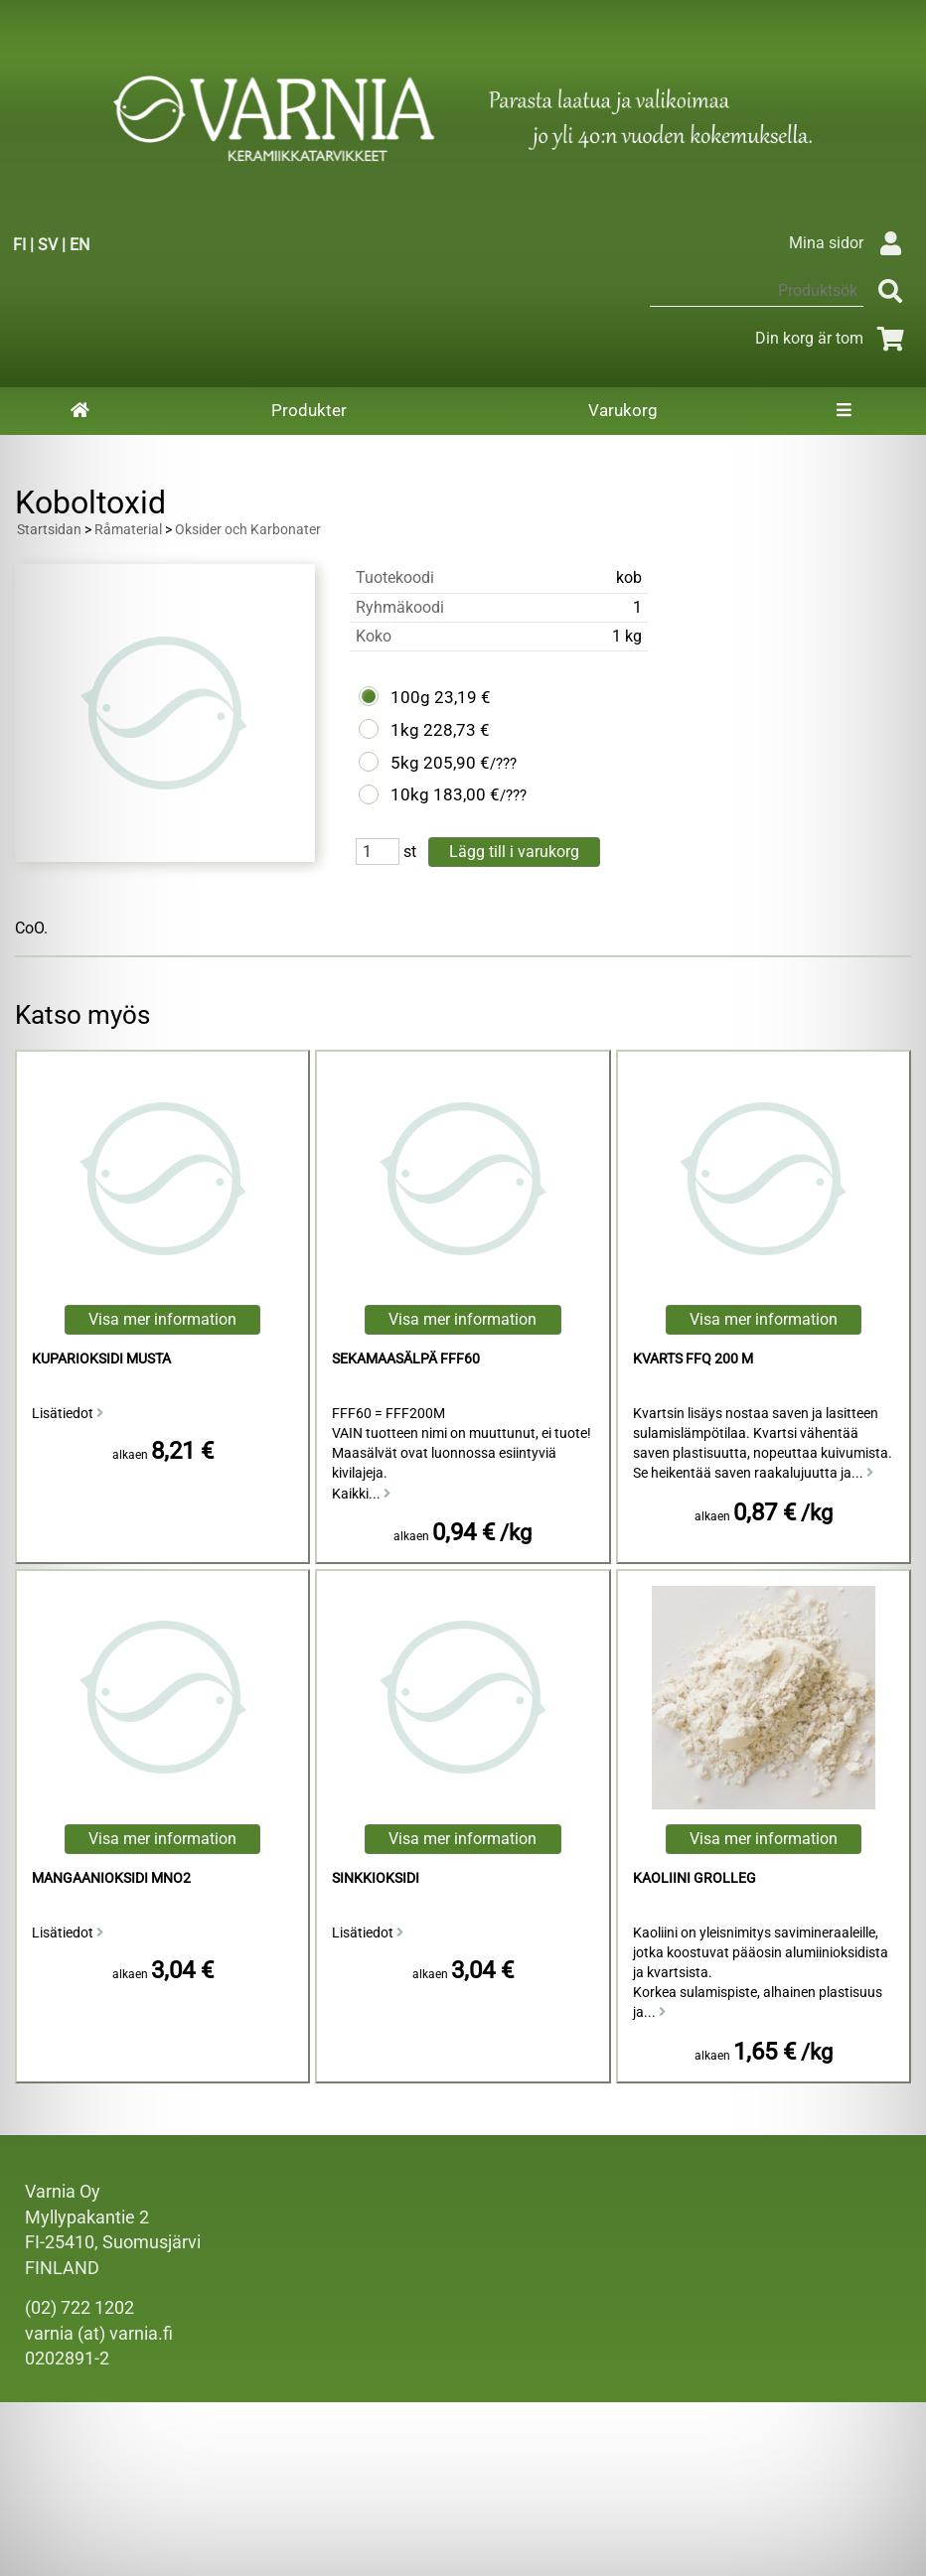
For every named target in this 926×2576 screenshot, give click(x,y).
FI (19, 244)
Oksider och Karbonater (248, 529)
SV (48, 244)
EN (79, 244)
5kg (404, 763)
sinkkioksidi (375, 1878)
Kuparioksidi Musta (101, 1359)
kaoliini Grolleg (694, 1878)
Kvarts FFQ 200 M (693, 1359)
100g (410, 697)
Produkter (309, 410)
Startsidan (49, 529)
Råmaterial (128, 529)
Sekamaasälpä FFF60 (406, 1359)
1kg (404, 730)
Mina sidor (850, 242)
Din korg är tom (833, 338)
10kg (409, 794)
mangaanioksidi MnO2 (111, 1878)
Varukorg (623, 410)
